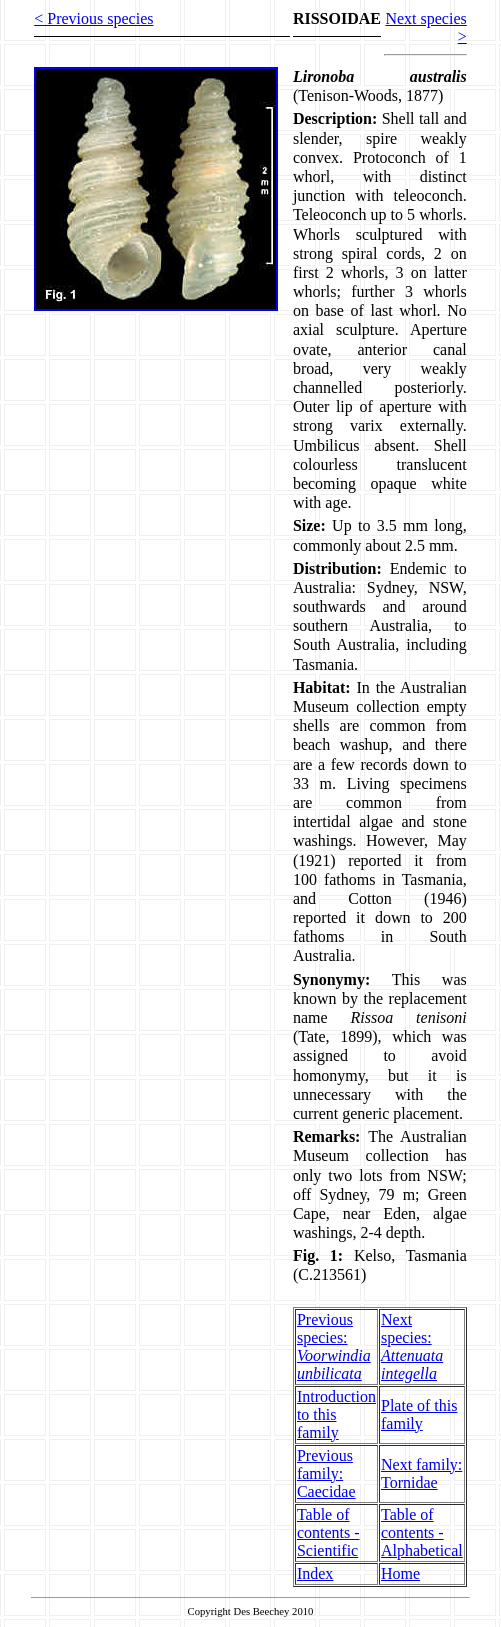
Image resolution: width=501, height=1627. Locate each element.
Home (400, 1573)
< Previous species (93, 18)
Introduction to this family (336, 1414)
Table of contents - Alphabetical (422, 1532)
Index (315, 1573)
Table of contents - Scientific (328, 1532)
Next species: (412, 1346)
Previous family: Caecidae (326, 1473)
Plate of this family (419, 1414)
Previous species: (334, 1346)
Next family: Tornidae (421, 1473)
